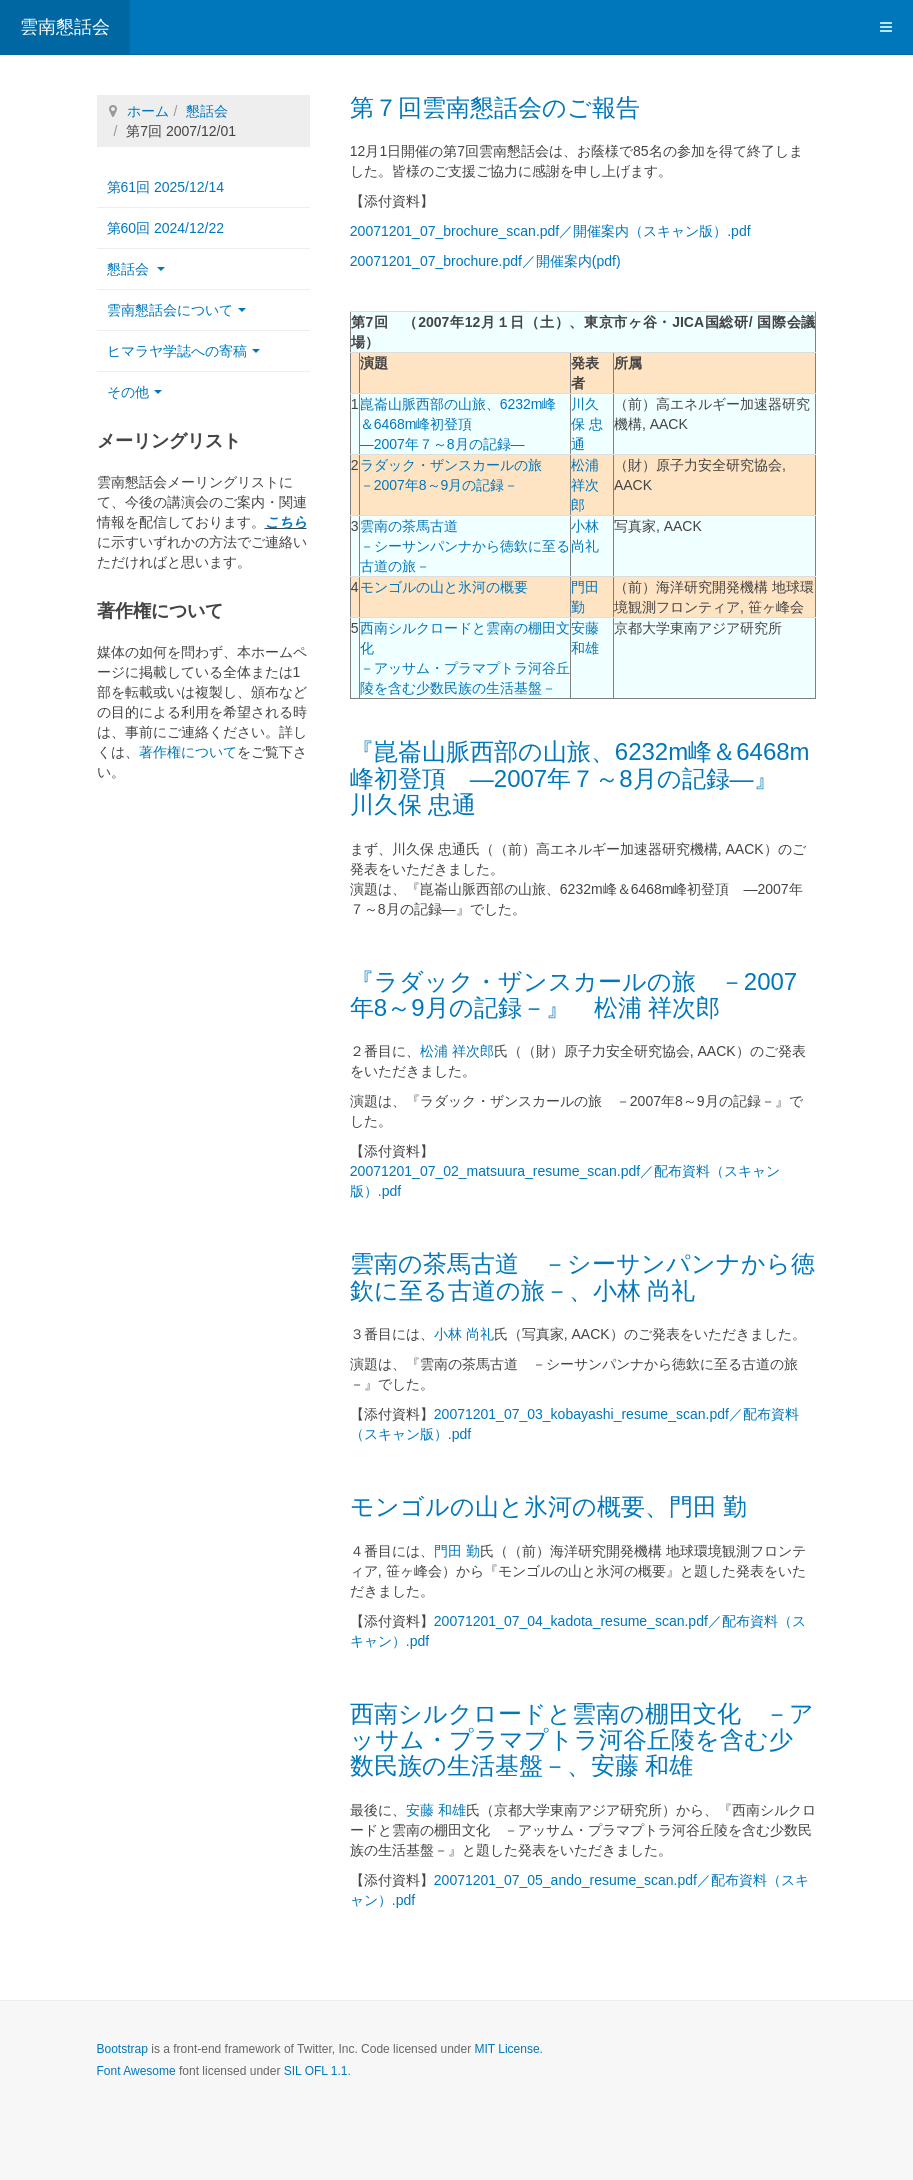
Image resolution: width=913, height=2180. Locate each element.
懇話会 (207, 111)
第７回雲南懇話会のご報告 (495, 107)
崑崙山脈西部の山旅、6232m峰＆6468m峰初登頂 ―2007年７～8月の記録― (458, 424)
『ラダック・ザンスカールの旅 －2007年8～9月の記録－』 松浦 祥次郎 (573, 994)
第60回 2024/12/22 (166, 228)
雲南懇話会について (176, 310)
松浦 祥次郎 (585, 485)
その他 (134, 392)
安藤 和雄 (436, 1810)
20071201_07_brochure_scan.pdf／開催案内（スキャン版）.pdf (550, 231)
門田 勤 (457, 1551)
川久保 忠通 (587, 424)
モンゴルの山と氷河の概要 (444, 587)
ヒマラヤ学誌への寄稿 (183, 351)
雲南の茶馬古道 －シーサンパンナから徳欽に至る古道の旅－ (465, 546)
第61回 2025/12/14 (166, 187)
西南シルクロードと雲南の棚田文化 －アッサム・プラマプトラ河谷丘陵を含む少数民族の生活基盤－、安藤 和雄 (582, 1740)
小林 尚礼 (464, 1334)
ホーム (148, 111)
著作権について (188, 752)
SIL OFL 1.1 (316, 2071)
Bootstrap (122, 2049)
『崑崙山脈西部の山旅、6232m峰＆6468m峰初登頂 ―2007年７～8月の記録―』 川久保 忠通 (580, 778)
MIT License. (508, 2049)
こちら (286, 522)
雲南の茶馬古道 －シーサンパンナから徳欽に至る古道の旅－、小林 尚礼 (582, 1276)
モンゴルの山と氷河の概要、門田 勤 (549, 1506)
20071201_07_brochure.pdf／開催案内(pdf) (485, 261)
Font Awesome (136, 2071)
